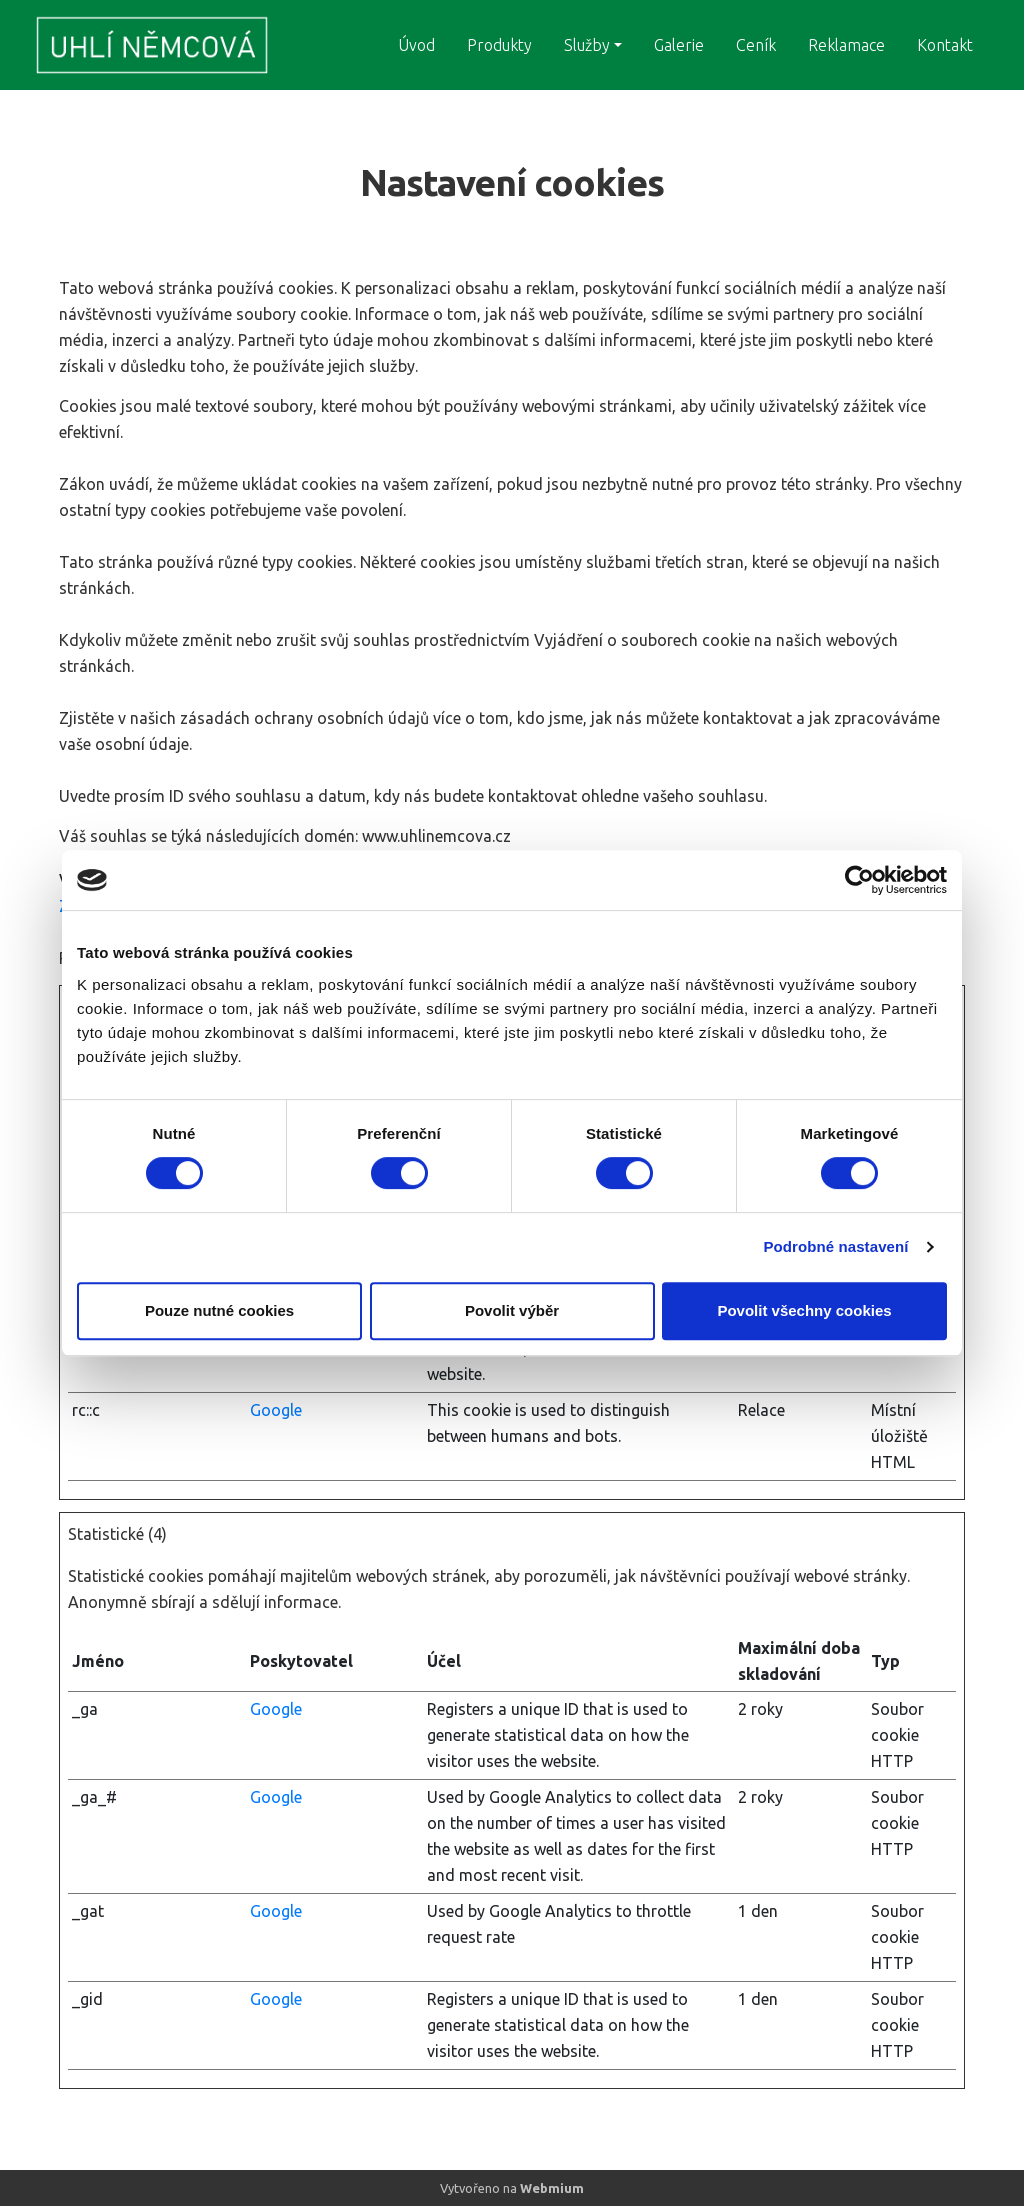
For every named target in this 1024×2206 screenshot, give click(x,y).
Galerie (679, 45)
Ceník (756, 45)
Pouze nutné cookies (219, 1310)
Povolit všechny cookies (804, 1310)
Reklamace (846, 45)
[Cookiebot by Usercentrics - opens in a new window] (859, 880)
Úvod (416, 45)
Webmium (552, 2188)
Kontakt (945, 45)
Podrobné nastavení (835, 1246)
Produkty (499, 45)
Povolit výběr (512, 1310)
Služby (587, 45)
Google (276, 1410)
